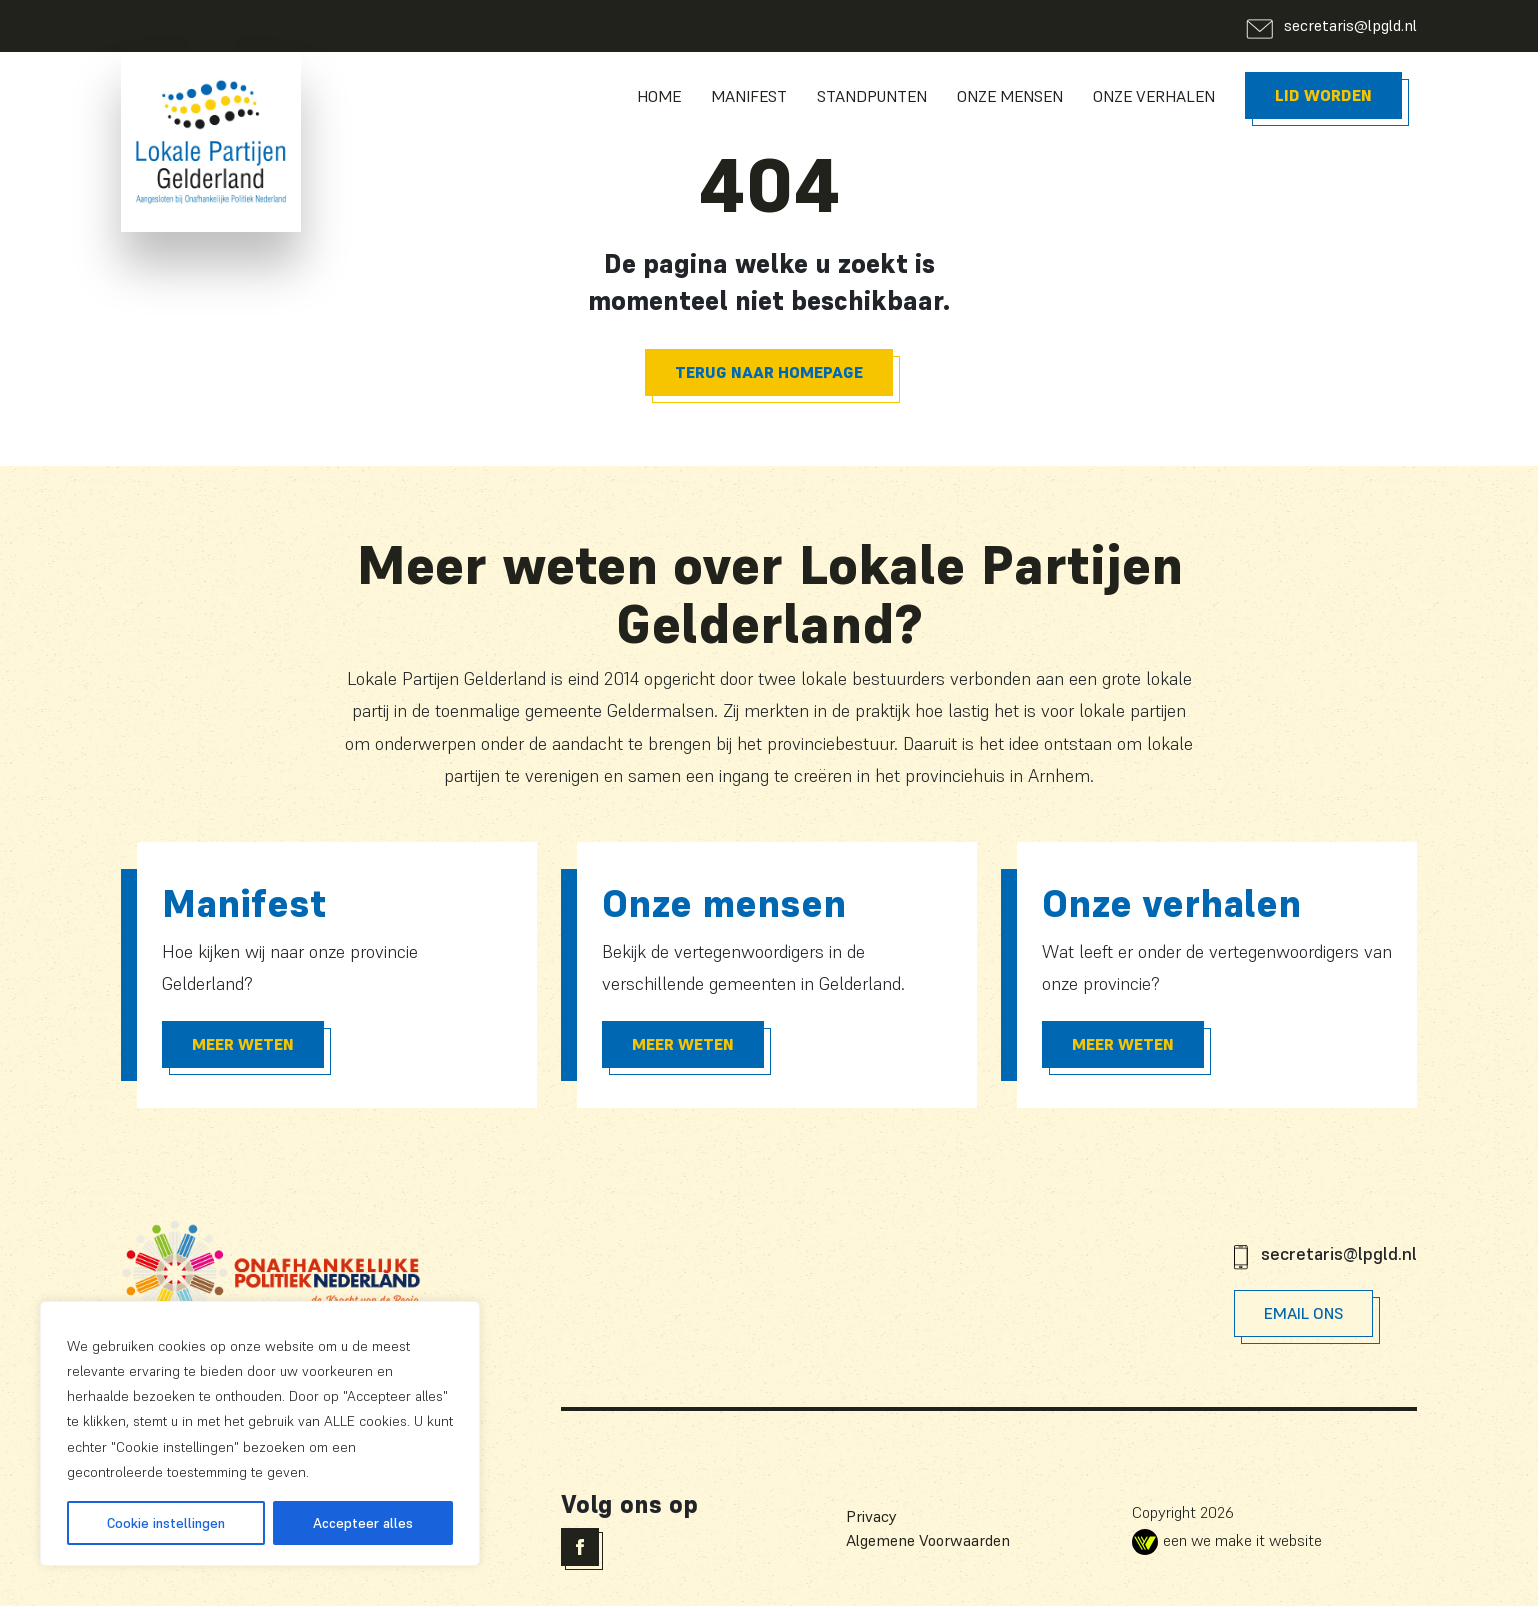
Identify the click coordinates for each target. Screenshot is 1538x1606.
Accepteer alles (363, 1523)
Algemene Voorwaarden (928, 1540)
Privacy (871, 1516)
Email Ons (1303, 1313)
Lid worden (1323, 95)
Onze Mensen (1010, 96)
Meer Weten (243, 1044)
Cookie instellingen (166, 1523)
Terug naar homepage (769, 372)
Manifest (749, 96)
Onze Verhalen (1154, 96)
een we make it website (1227, 1540)
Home (659, 96)
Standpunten (872, 96)
